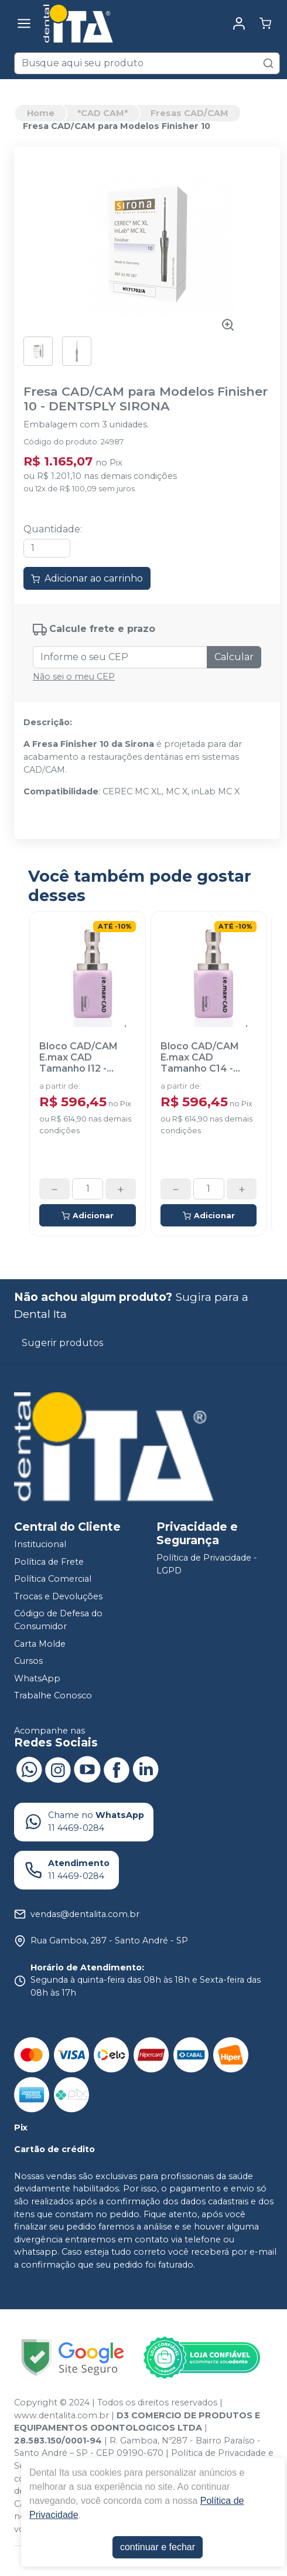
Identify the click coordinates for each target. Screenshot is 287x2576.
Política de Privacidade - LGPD (206, 1564)
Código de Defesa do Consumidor (58, 1620)
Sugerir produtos (62, 1342)
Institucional (40, 1544)
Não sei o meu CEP (74, 676)
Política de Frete (49, 1562)
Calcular (234, 656)
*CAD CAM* (102, 113)
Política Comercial (52, 1579)
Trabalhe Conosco (53, 1696)
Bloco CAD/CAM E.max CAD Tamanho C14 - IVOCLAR (199, 1058)
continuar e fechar (157, 2547)
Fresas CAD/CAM (189, 113)
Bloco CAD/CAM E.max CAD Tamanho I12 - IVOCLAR (78, 1058)
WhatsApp (37, 1678)
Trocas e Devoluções (58, 1596)
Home (40, 113)
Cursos (28, 1661)
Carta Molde (40, 1644)
